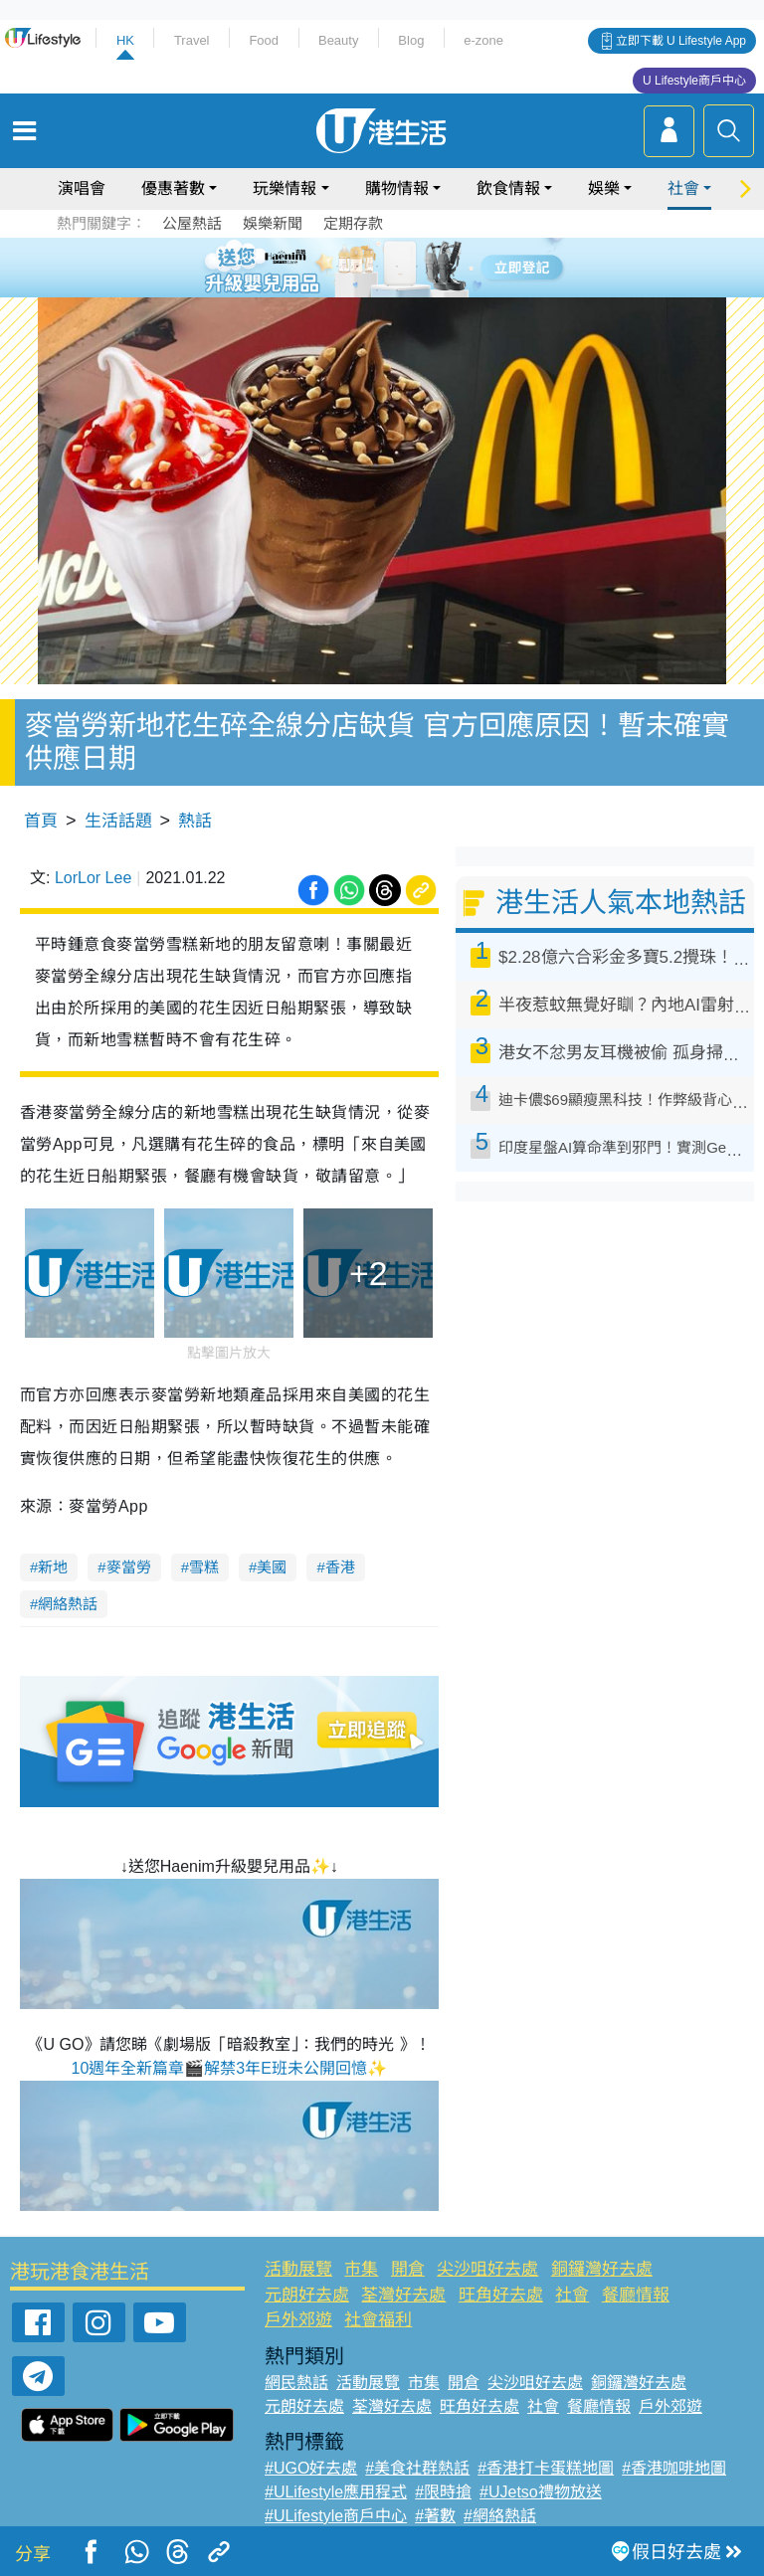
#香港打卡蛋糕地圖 (546, 2468)
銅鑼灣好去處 (602, 2269)
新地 (53, 1567)
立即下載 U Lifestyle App (681, 41)
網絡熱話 (67, 1603)
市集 (361, 2269)
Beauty (338, 40)
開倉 (408, 2269)
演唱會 (81, 188)
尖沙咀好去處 (487, 2269)
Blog (411, 40)
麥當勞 (128, 1567)
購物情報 (397, 188)
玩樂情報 (284, 188)
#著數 (435, 2515)
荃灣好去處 (403, 2295)
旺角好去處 (501, 2295)
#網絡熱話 (500, 2515)
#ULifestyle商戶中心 (336, 2515)
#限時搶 (443, 2492)
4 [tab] (397, 266)
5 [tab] (417, 266)
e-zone (483, 40)
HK (125, 40)
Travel (192, 40)
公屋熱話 (192, 223)
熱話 (195, 821)
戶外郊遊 (298, 2319)
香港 (340, 1567)
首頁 (41, 821)
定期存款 (353, 223)
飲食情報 (508, 188)
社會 (683, 188)
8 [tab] (397, 290)
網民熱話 (296, 2382)
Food (264, 40)
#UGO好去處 (311, 2468)
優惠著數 (173, 188)
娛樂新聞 (272, 223)
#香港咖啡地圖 (674, 2468)
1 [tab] (337, 266)
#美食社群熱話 (417, 2468)
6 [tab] (437, 266)
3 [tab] (377, 266)
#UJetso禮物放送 (540, 2492)
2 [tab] (357, 266)
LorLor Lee (93, 877)
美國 (271, 1567)
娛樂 (604, 188)
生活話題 (118, 821)
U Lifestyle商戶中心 (694, 81)
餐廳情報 (635, 2295)
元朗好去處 (307, 2295)
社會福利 (378, 2319)
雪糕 (204, 1567)
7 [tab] (377, 290)
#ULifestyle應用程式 (336, 2492)
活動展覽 (298, 2269)
